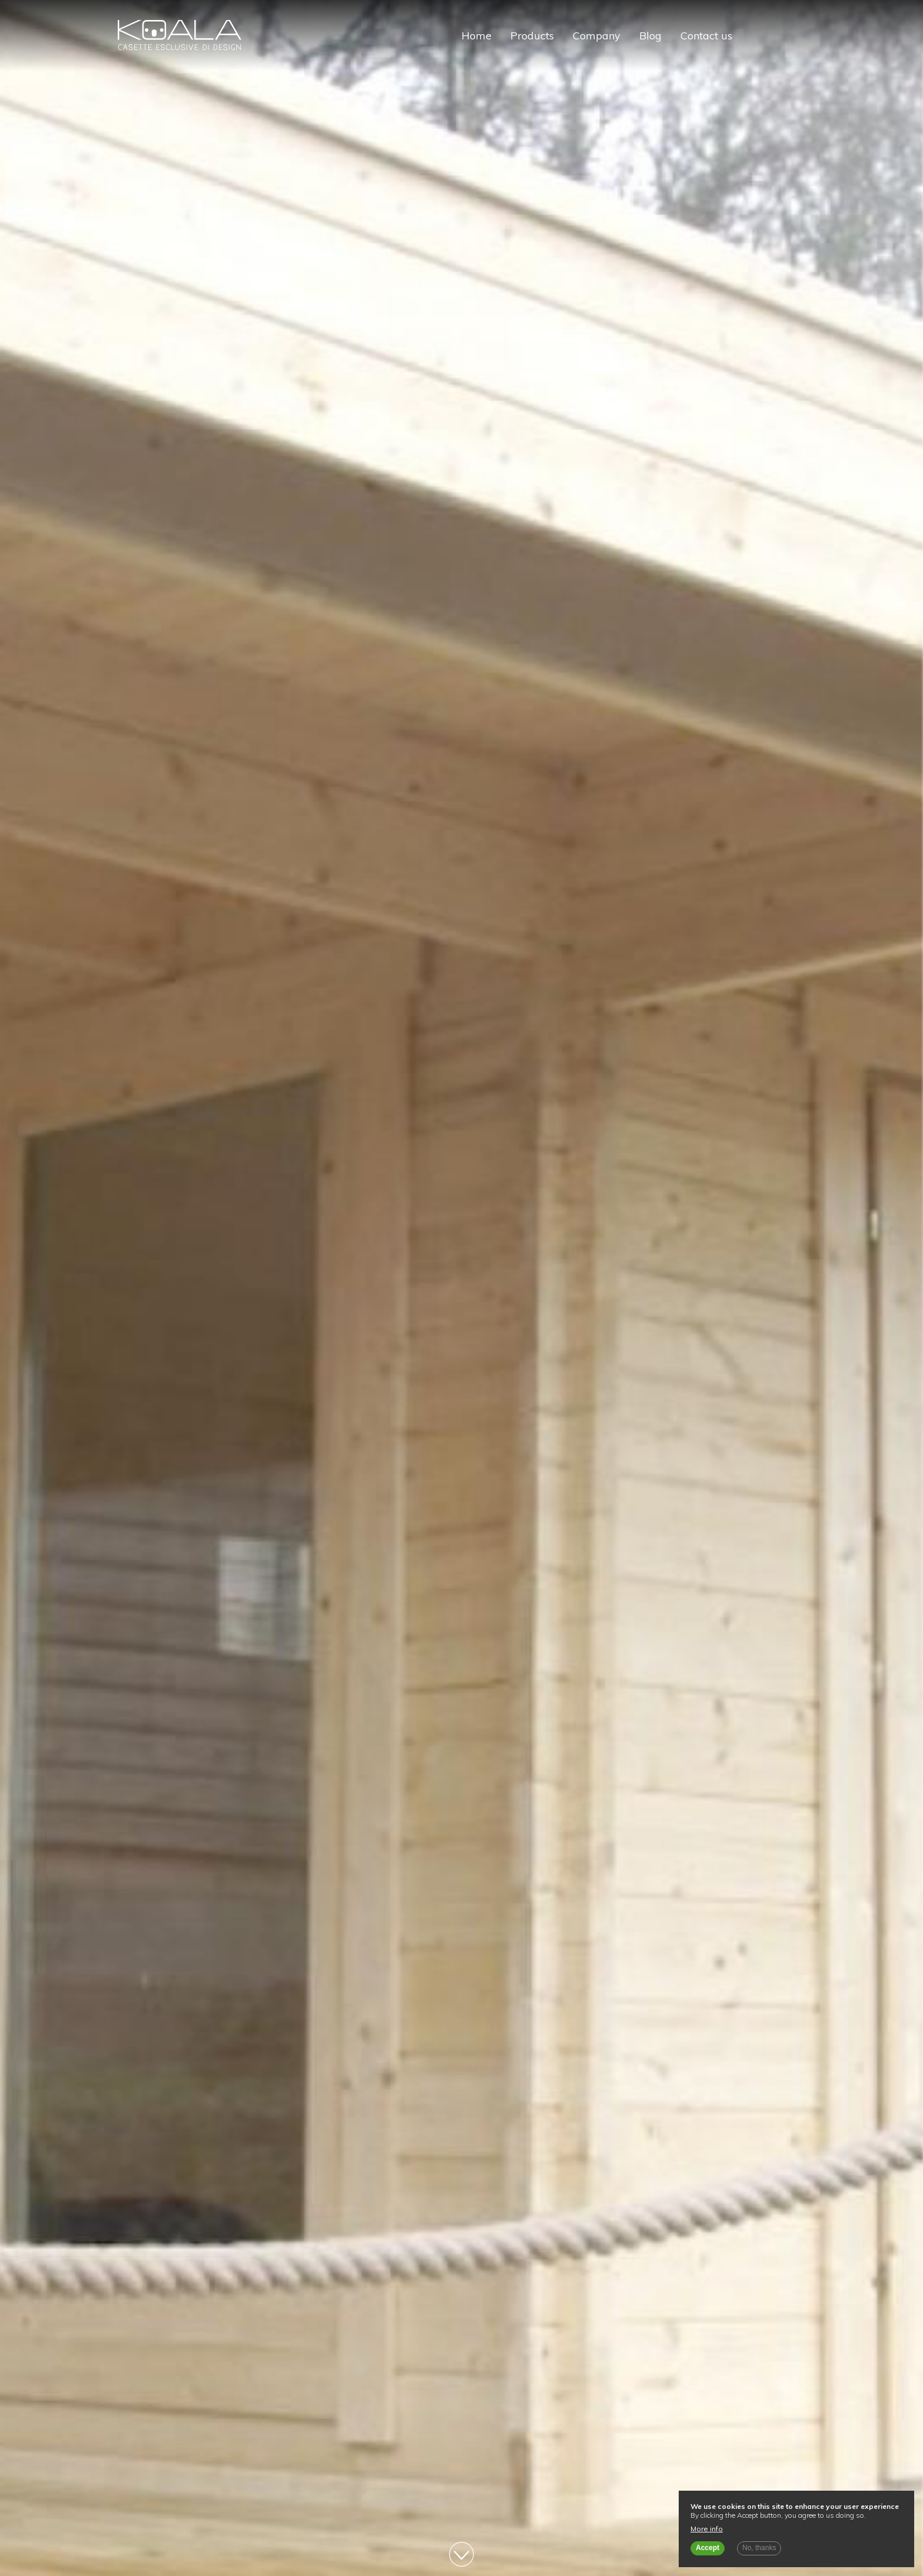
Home (477, 35)
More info (706, 2529)
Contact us (706, 35)
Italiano (756, 36)
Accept (707, 2548)
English (776, 36)
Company (596, 35)
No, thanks (759, 2548)
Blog (650, 35)
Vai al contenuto (461, 2554)
